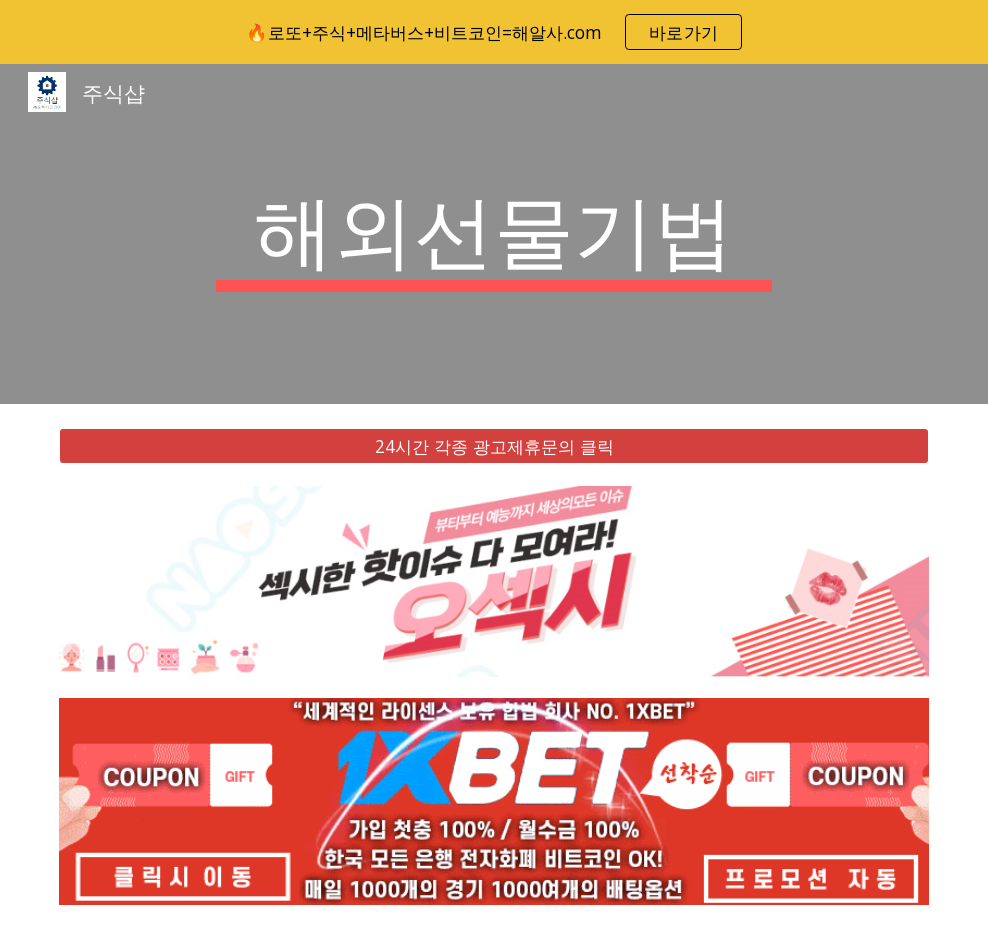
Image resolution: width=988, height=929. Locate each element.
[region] (494, 32)
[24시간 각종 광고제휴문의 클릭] (494, 446)
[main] (494, 234)
